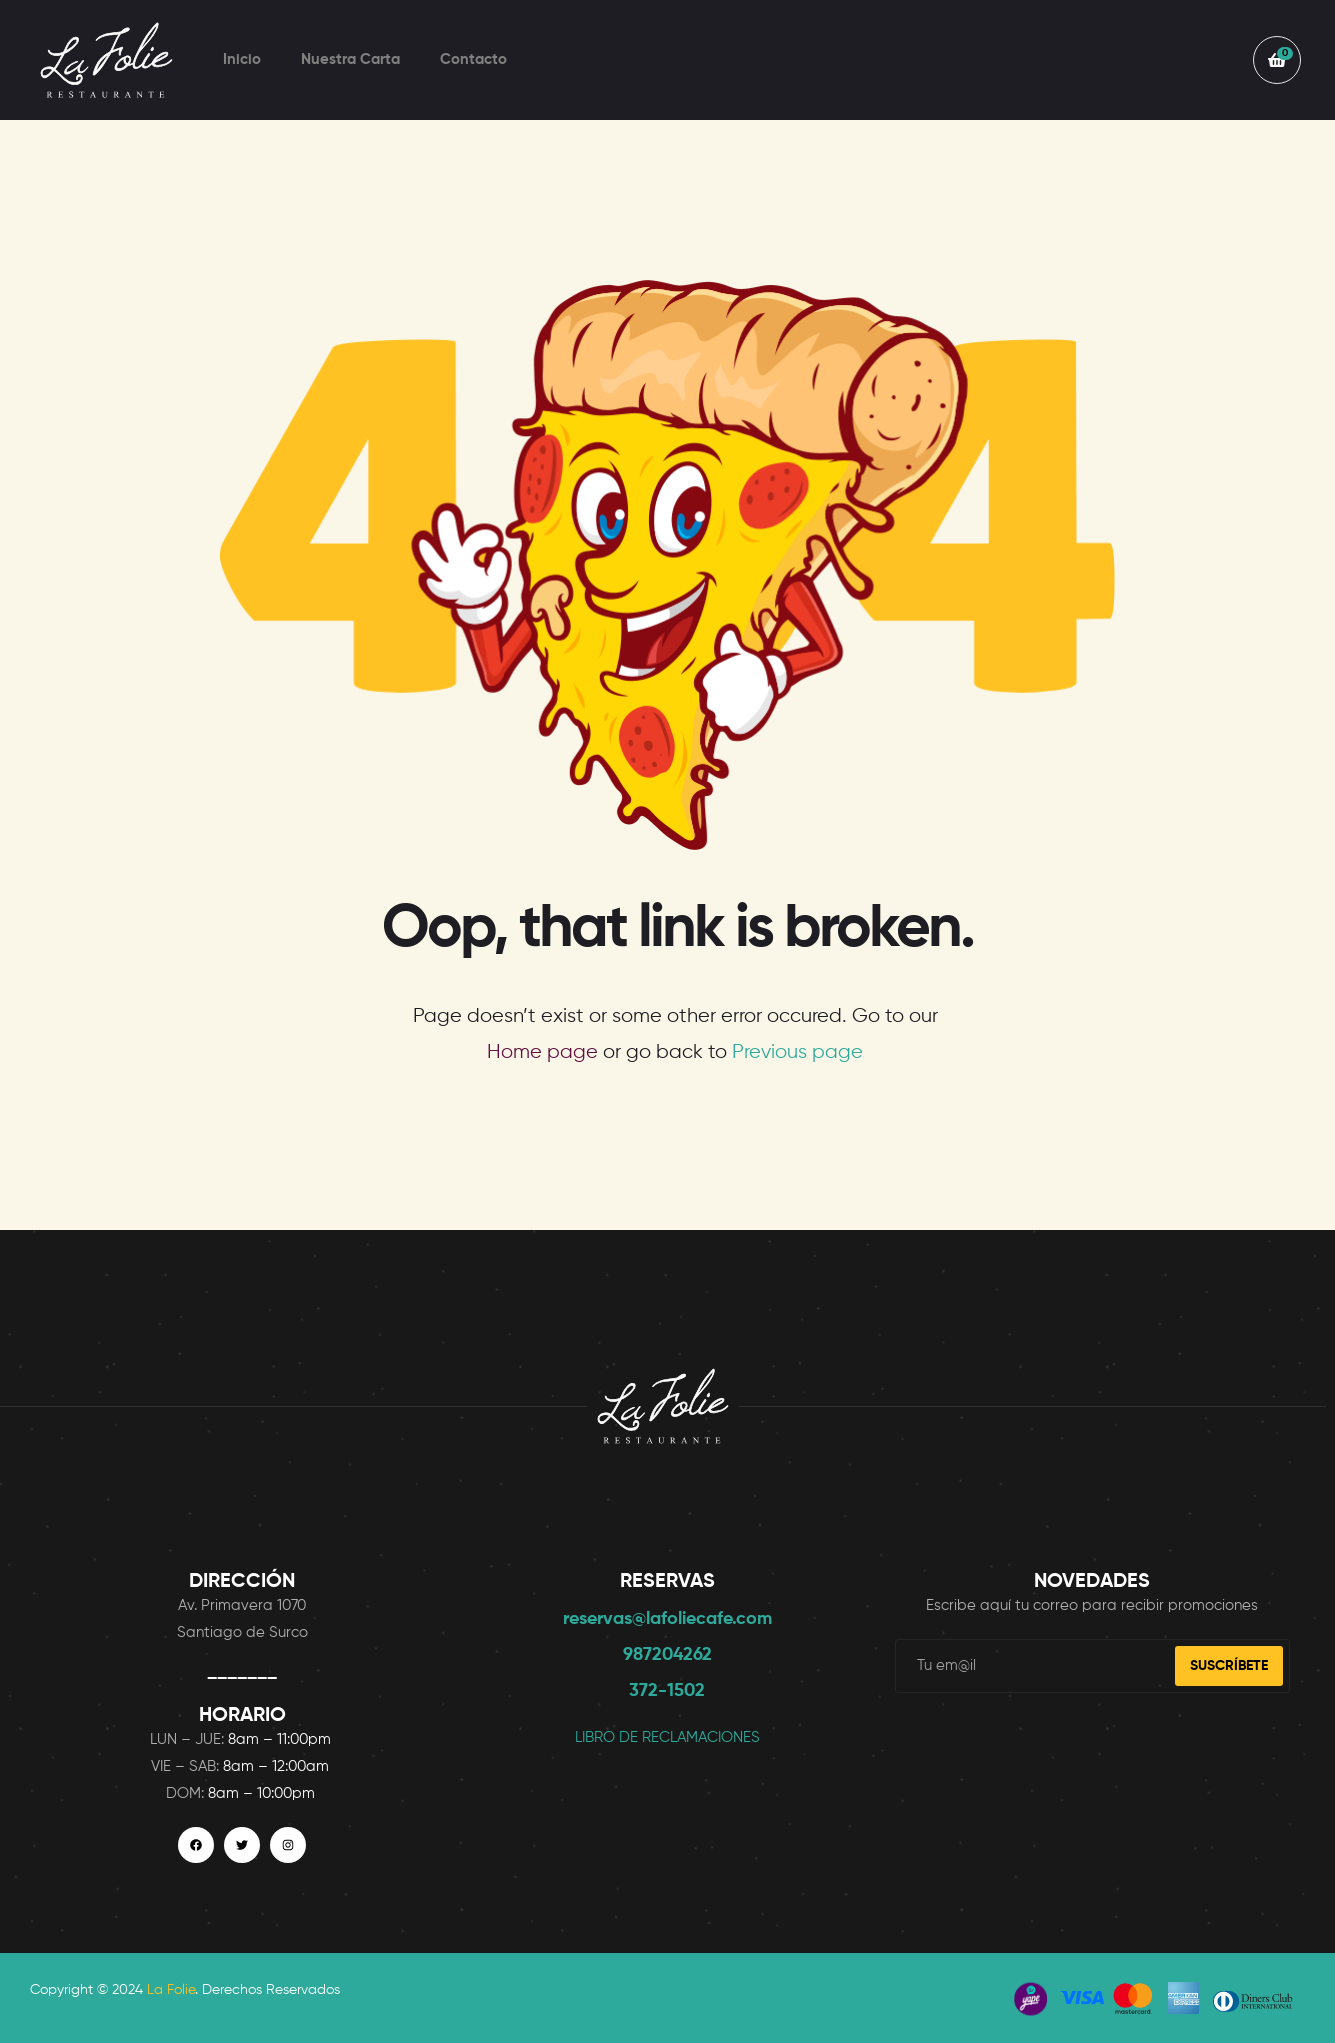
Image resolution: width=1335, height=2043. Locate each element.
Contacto (473, 59)
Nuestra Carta (350, 59)
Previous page (797, 1052)
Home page (542, 1052)
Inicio (242, 59)
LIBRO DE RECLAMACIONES (667, 1737)
